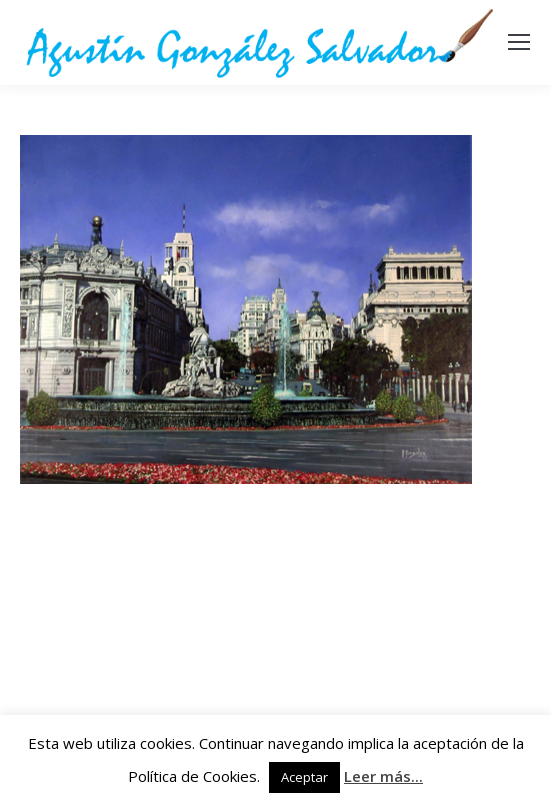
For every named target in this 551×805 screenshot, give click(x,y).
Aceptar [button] (304, 777)
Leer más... (383, 776)
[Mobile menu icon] (519, 42)
